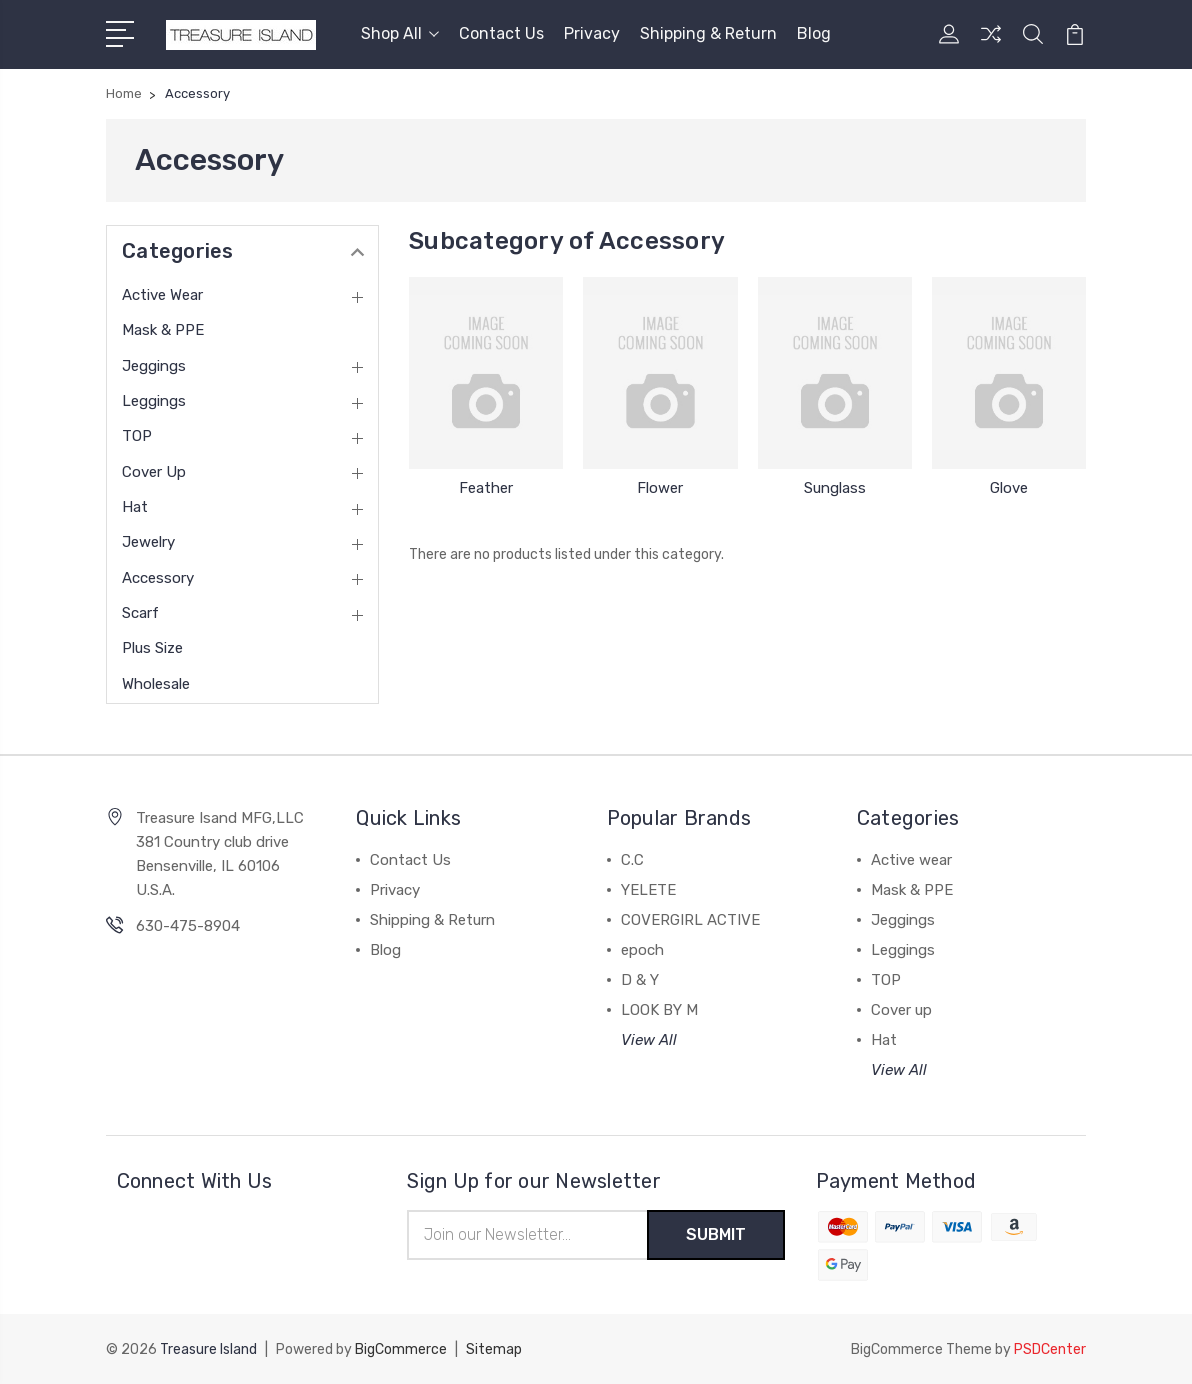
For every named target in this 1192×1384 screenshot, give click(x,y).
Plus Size (152, 648)
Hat (135, 507)
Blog (814, 33)
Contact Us (501, 33)
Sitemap (494, 1349)
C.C (632, 860)
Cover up (154, 472)
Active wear (162, 295)
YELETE (648, 890)
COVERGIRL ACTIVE (690, 920)
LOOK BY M (659, 1010)
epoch (642, 950)
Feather (486, 488)
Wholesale (156, 684)
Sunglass (835, 488)
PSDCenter (1050, 1349)
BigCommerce (401, 1349)
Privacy (592, 33)
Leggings (154, 401)
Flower (660, 488)
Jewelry (148, 542)
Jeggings (154, 366)
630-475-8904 (188, 926)
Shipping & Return (708, 33)
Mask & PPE (163, 330)
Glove (1009, 488)
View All (649, 1040)
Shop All (400, 33)
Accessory (158, 578)
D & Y (640, 980)
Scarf (140, 613)
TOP (137, 436)
